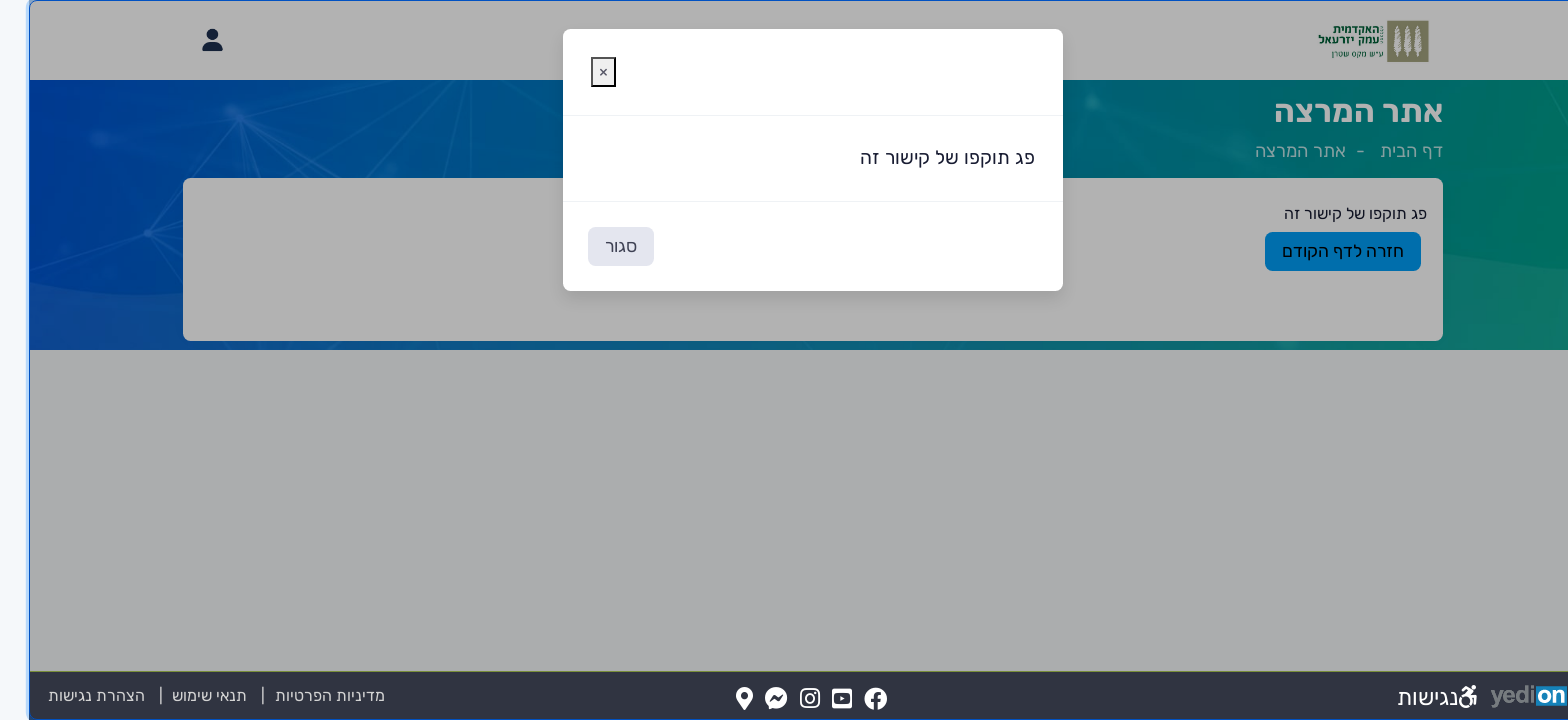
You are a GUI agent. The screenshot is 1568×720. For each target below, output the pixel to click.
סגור (592, 246)
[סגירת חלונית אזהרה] (574, 72)
